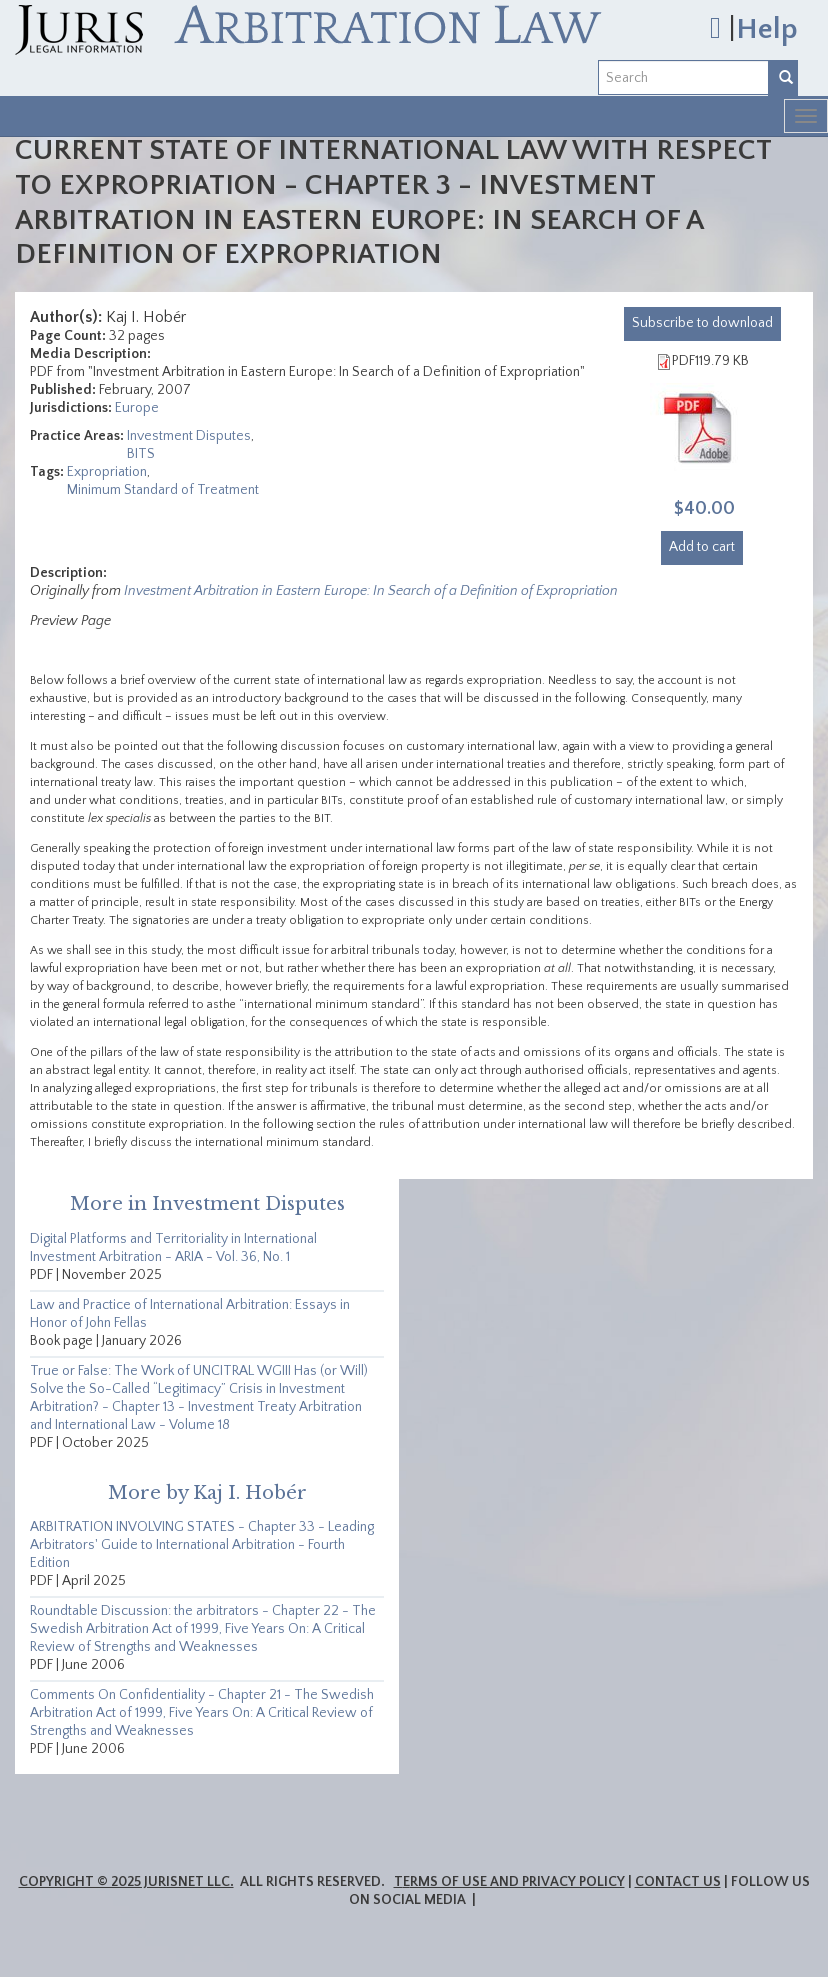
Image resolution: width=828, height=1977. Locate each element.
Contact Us (678, 1882)
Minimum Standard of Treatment (163, 490)
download (702, 323)
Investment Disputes (189, 436)
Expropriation (107, 472)
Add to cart (702, 547)
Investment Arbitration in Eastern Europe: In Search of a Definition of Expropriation (371, 591)
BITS (141, 454)
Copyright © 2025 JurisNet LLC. (126, 1882)
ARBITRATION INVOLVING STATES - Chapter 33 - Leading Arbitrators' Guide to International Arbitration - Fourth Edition (202, 1545)
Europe (137, 408)
